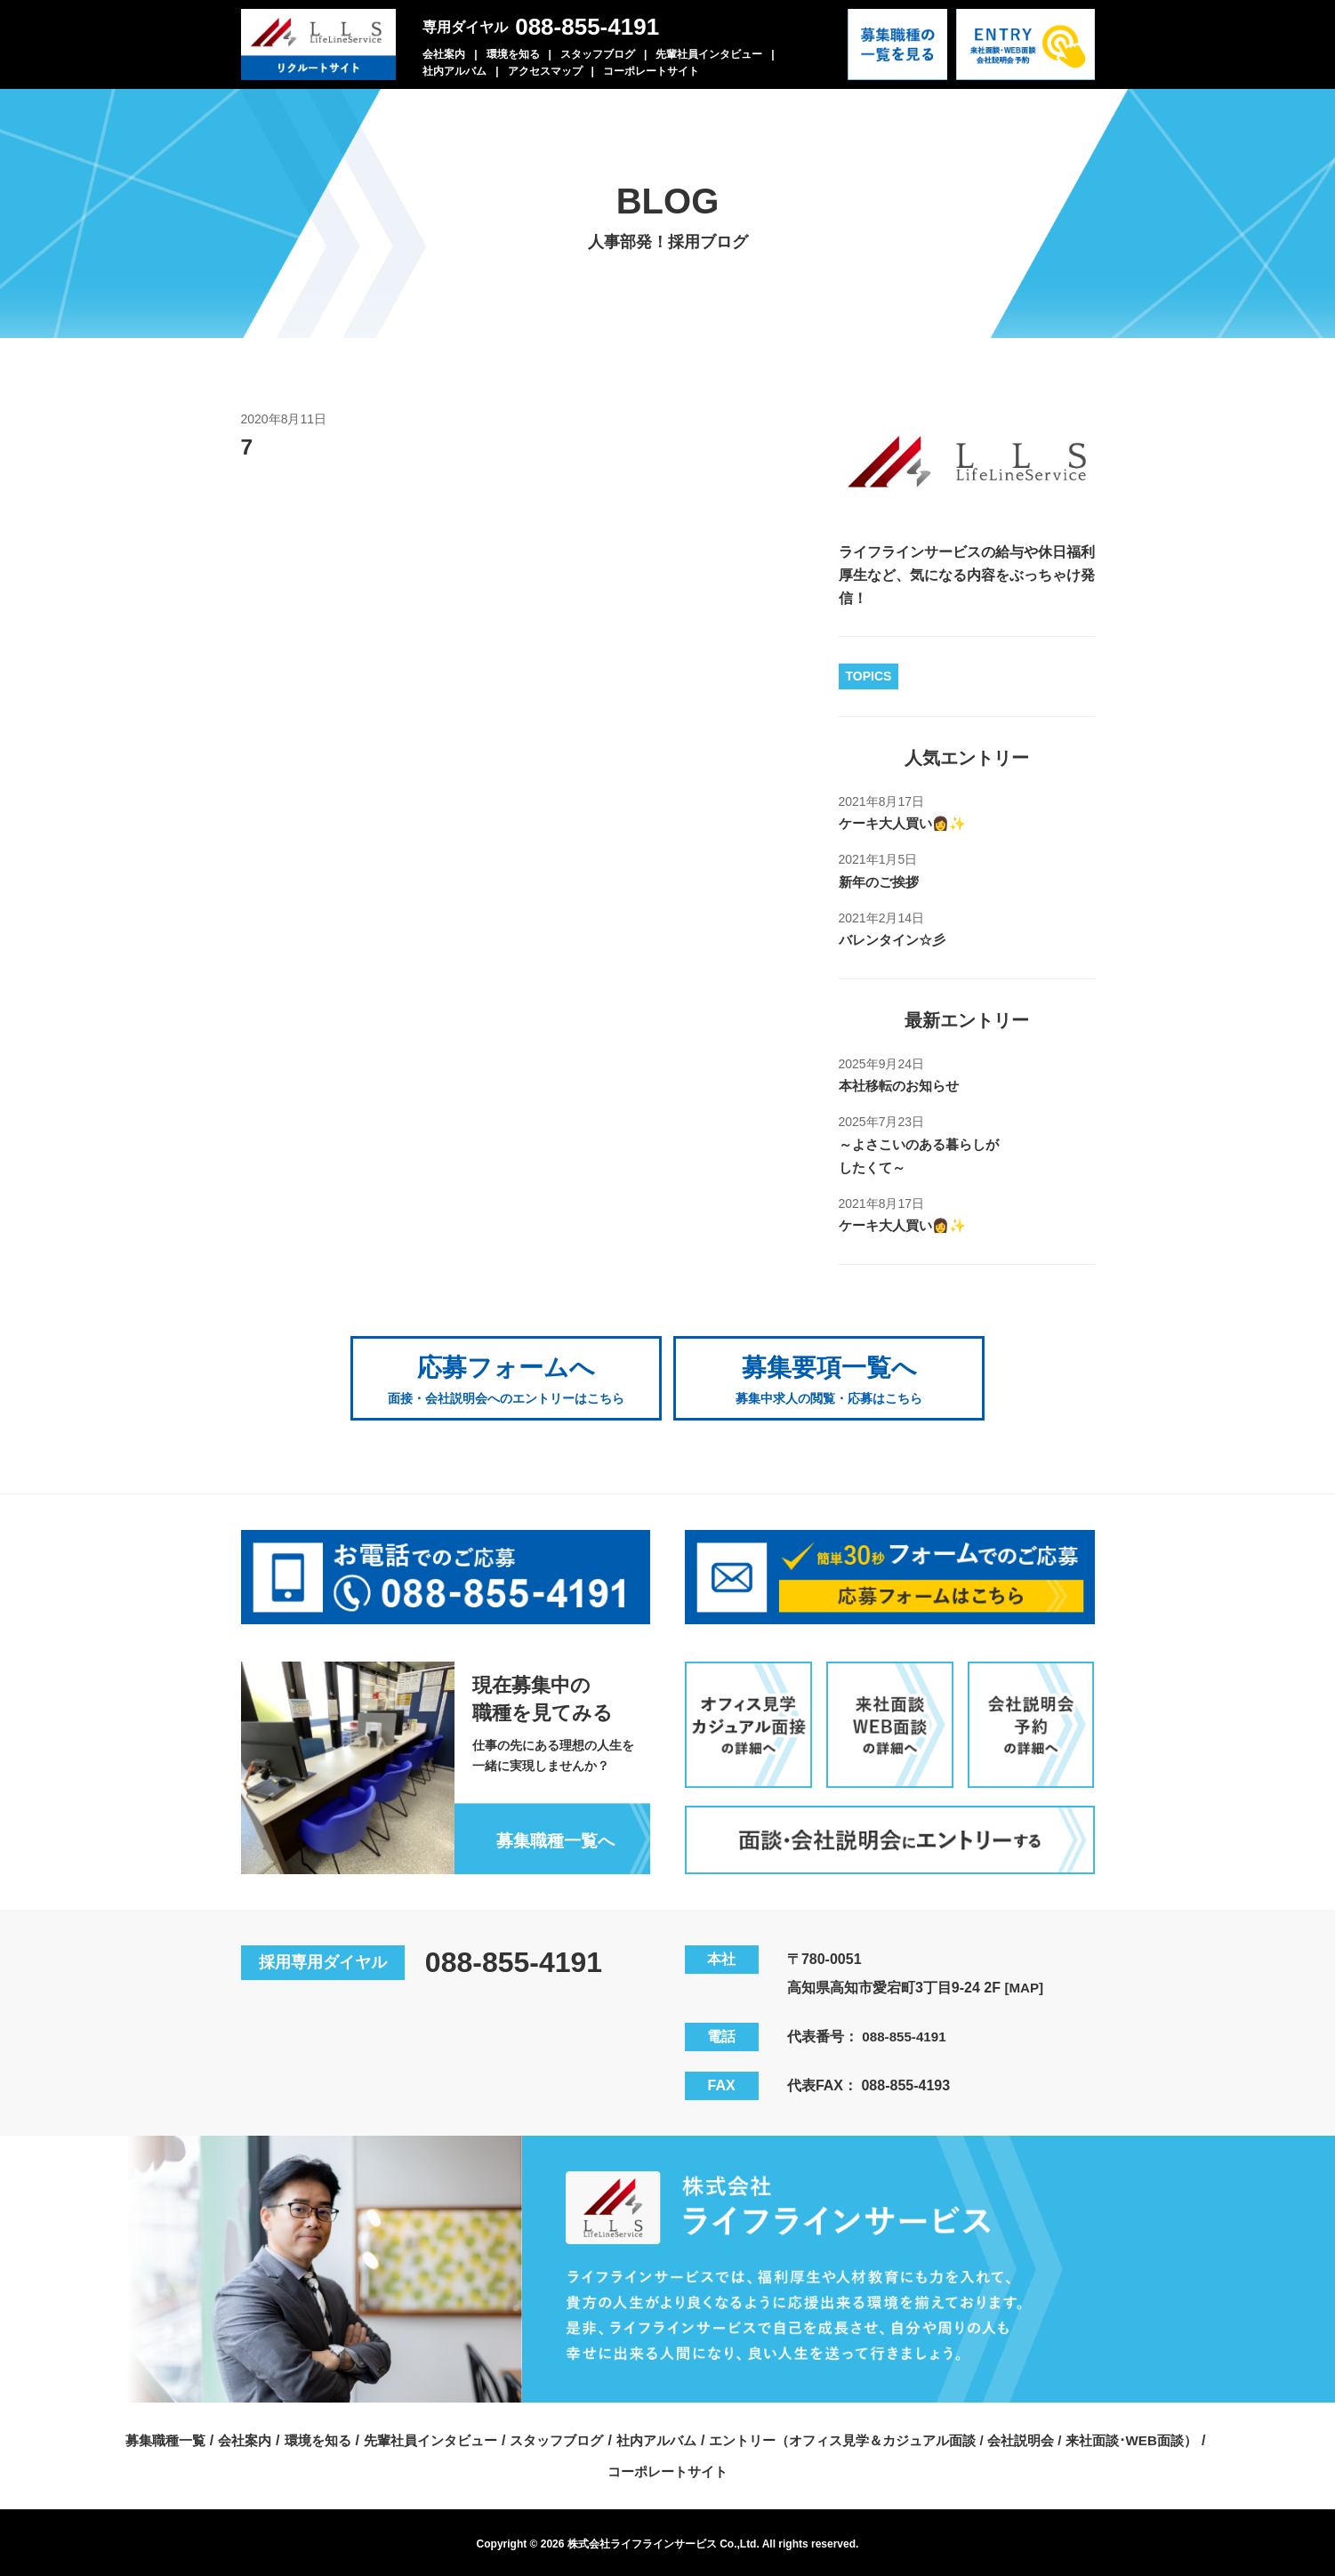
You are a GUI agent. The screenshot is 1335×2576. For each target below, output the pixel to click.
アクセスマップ (545, 71)
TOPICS (869, 676)
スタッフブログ (597, 54)
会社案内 (443, 54)
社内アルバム (454, 71)
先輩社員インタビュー (708, 54)
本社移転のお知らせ (903, 1085)
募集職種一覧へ (551, 1836)
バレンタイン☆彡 (896, 939)
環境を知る (513, 54)
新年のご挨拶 (881, 882)
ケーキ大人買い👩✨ (906, 823)
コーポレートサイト (651, 71)
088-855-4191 (587, 26)
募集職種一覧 (135, 2435)
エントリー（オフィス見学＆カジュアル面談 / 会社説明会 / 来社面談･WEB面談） (970, 2435)
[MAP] (1024, 1983)
